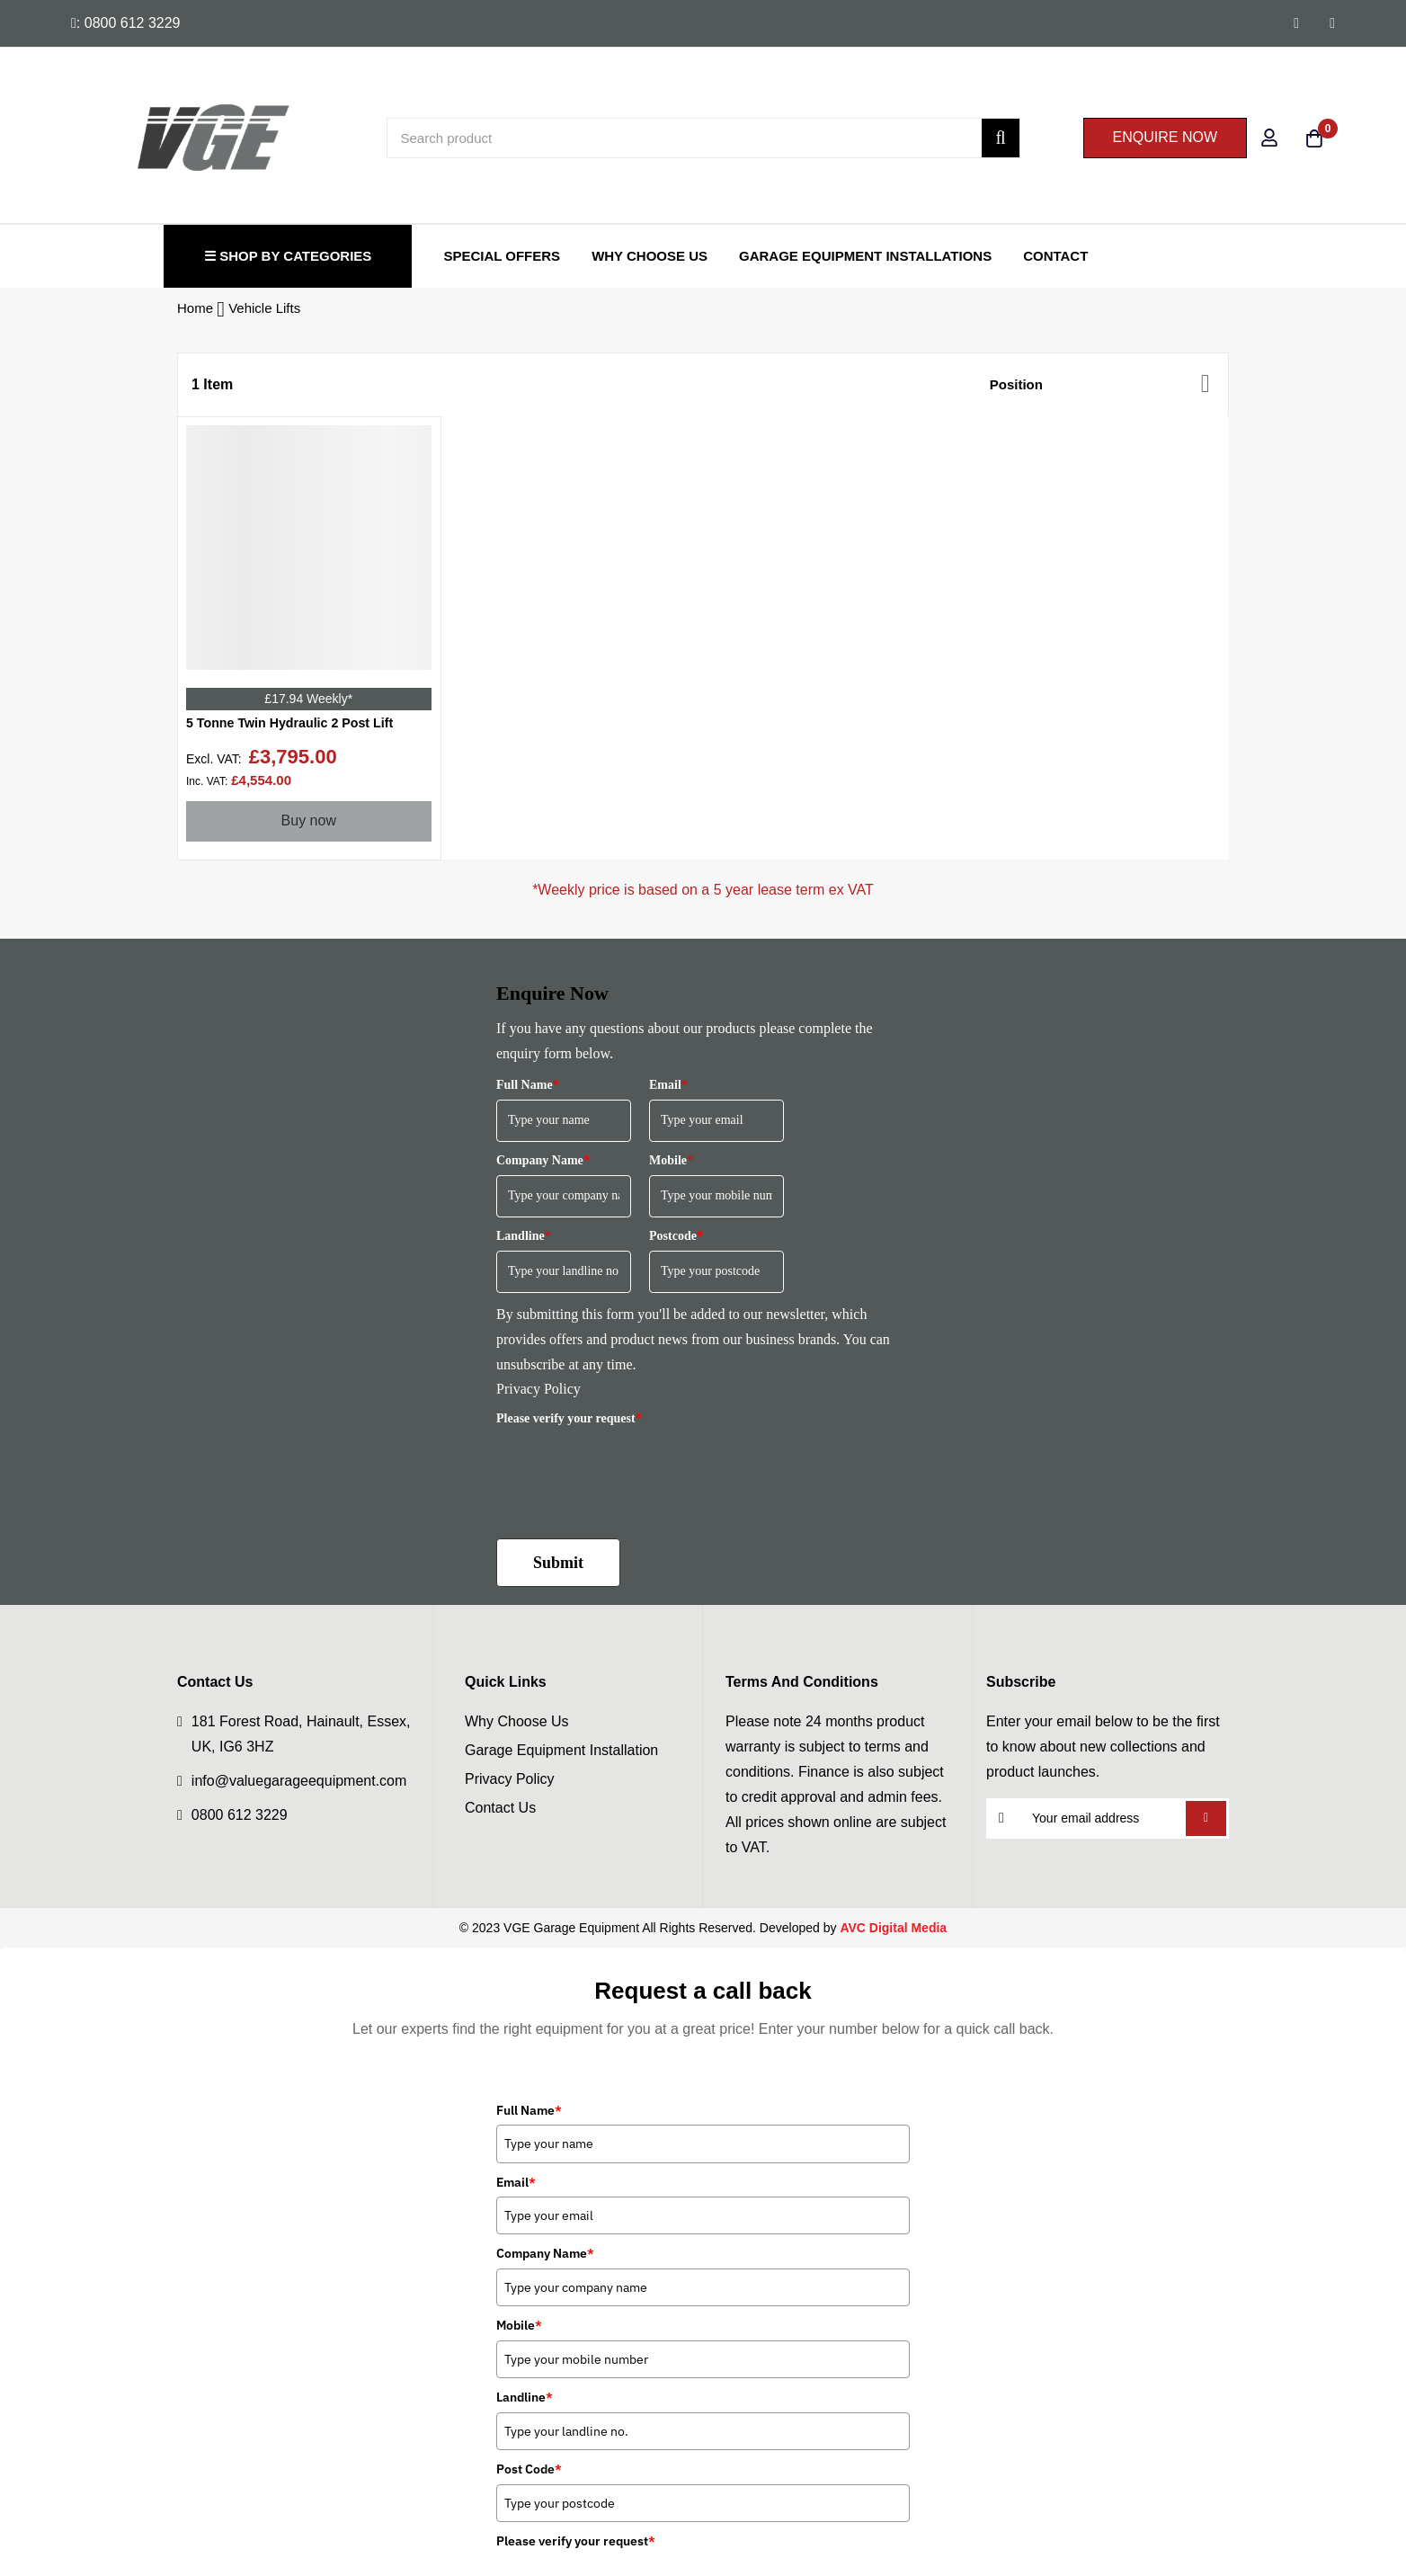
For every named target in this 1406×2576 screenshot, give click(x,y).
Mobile (671, 1165)
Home (197, 308)
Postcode (676, 1241)
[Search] (1000, 138)
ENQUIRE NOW (1165, 137)
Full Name (527, 1090)
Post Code (529, 2474)
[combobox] (703, 138)
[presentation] (633, 1475)
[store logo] (145, 137)
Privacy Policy (538, 1394)
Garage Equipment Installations (865, 255)
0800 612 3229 (239, 1820)
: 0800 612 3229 (126, 23)
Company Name (543, 1165)
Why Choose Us (649, 255)
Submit (558, 1568)
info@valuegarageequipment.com (299, 1786)
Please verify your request (569, 1424)
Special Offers (501, 255)
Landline (523, 1241)
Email (668, 1090)
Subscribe (1206, 1823)
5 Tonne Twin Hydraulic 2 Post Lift (302, 727)
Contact (1055, 255)
